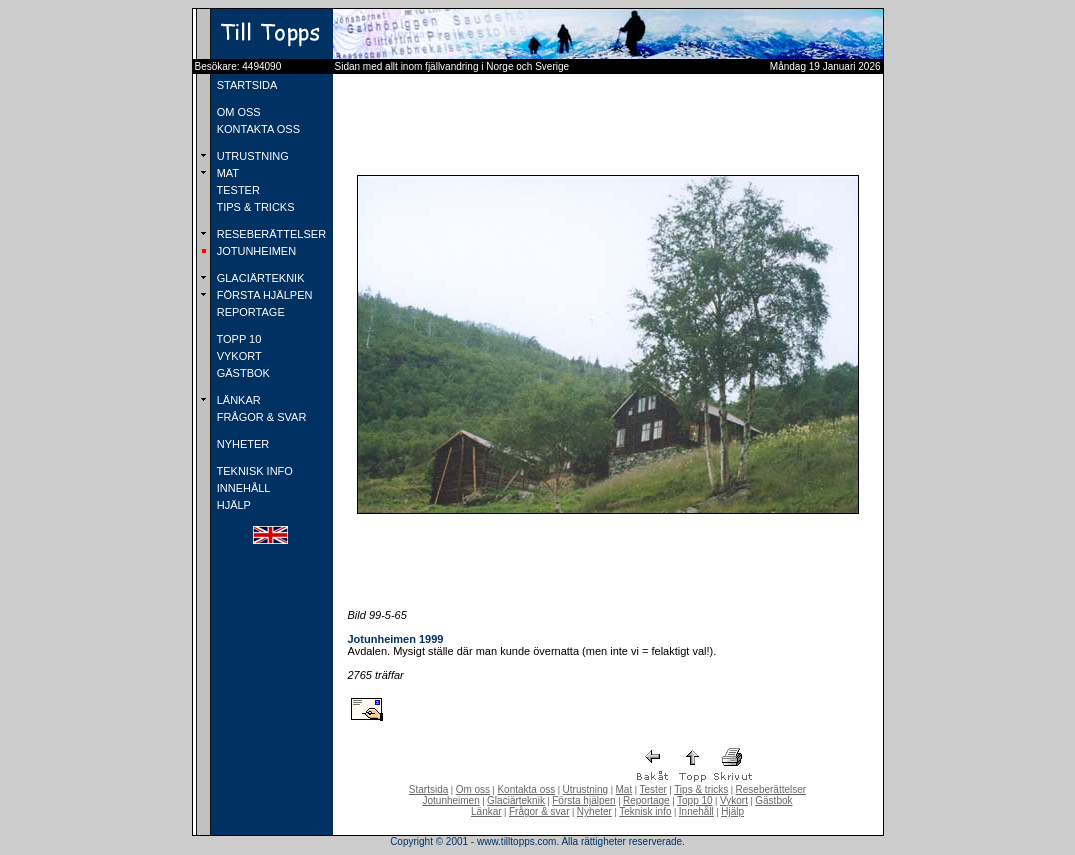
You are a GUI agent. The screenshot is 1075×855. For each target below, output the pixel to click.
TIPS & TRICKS (254, 207)
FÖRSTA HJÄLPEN (263, 295)
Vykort (734, 800)
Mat (624, 789)
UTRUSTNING (251, 156)
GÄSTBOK (242, 373)
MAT (226, 173)
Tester (653, 789)
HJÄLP (232, 505)
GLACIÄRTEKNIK (259, 278)
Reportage (646, 800)
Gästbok (773, 800)
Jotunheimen (450, 800)
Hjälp (732, 811)
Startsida (428, 789)
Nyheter (594, 811)
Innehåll (696, 811)
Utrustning (586, 789)
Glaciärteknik (516, 800)
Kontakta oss (526, 789)
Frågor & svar (539, 811)
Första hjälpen (583, 800)
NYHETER (242, 444)
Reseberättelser (771, 789)
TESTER (237, 190)
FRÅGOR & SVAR (260, 417)
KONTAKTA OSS (257, 129)
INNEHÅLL (242, 488)
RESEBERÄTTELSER (270, 234)
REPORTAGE (249, 312)
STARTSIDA (246, 85)
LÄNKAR (237, 400)
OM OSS (237, 112)
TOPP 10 (238, 339)
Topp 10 (695, 800)
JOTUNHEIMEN (255, 251)
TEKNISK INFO (253, 471)
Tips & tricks (701, 789)
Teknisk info (645, 811)
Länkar (486, 811)
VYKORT (238, 356)
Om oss (473, 789)
